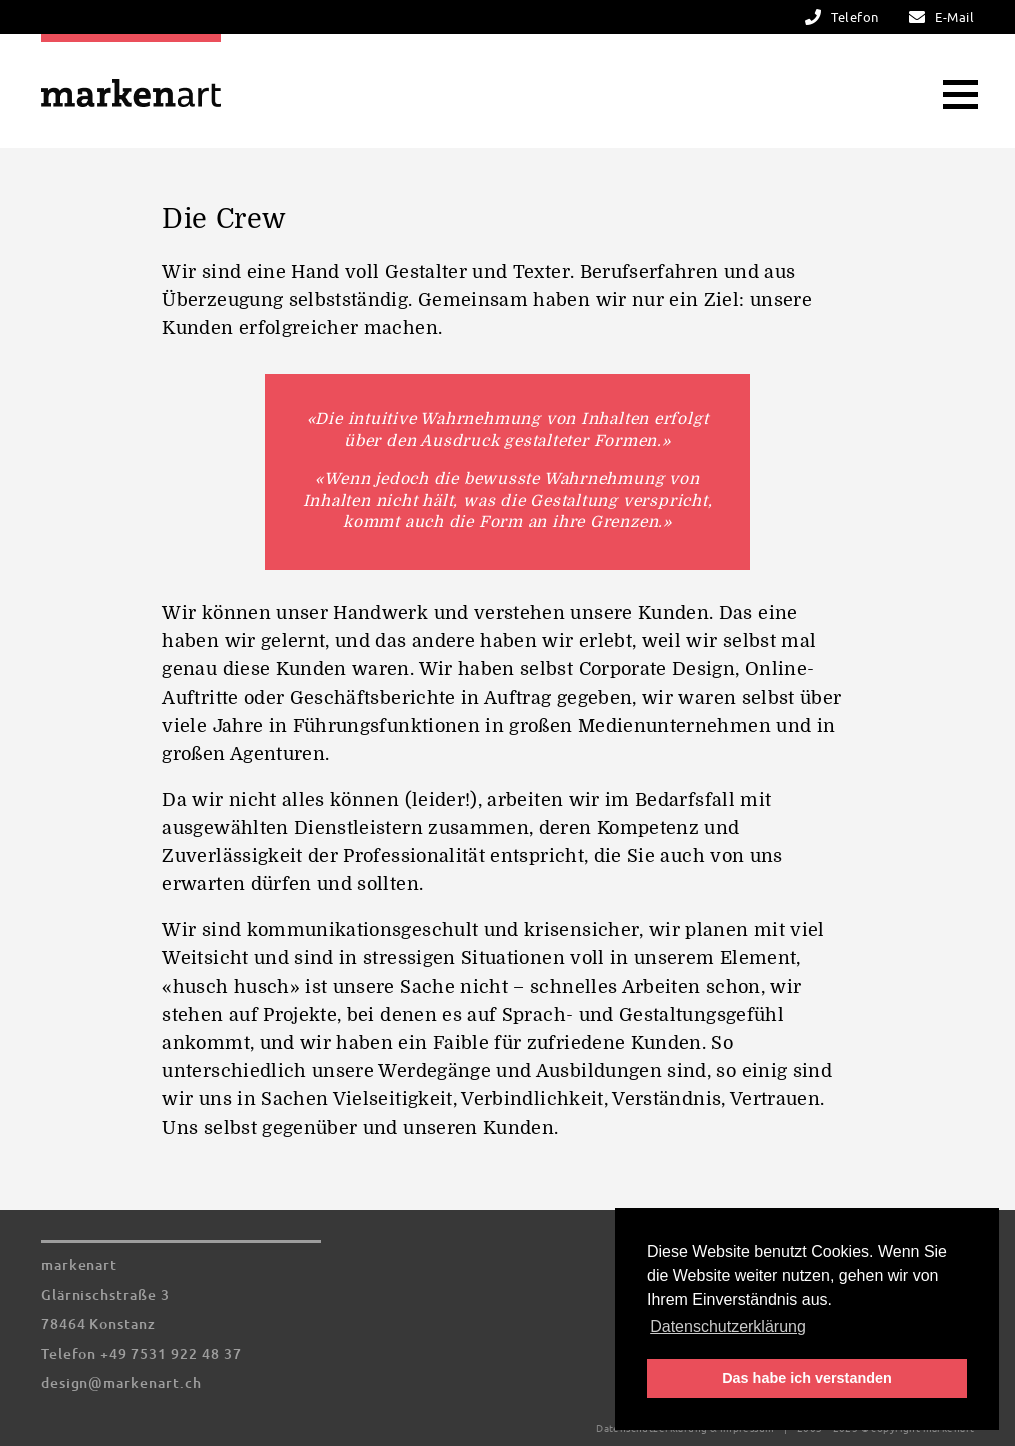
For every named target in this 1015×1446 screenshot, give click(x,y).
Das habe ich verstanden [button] (807, 1378)
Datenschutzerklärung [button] (728, 1326)
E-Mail (954, 17)
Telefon (855, 17)
